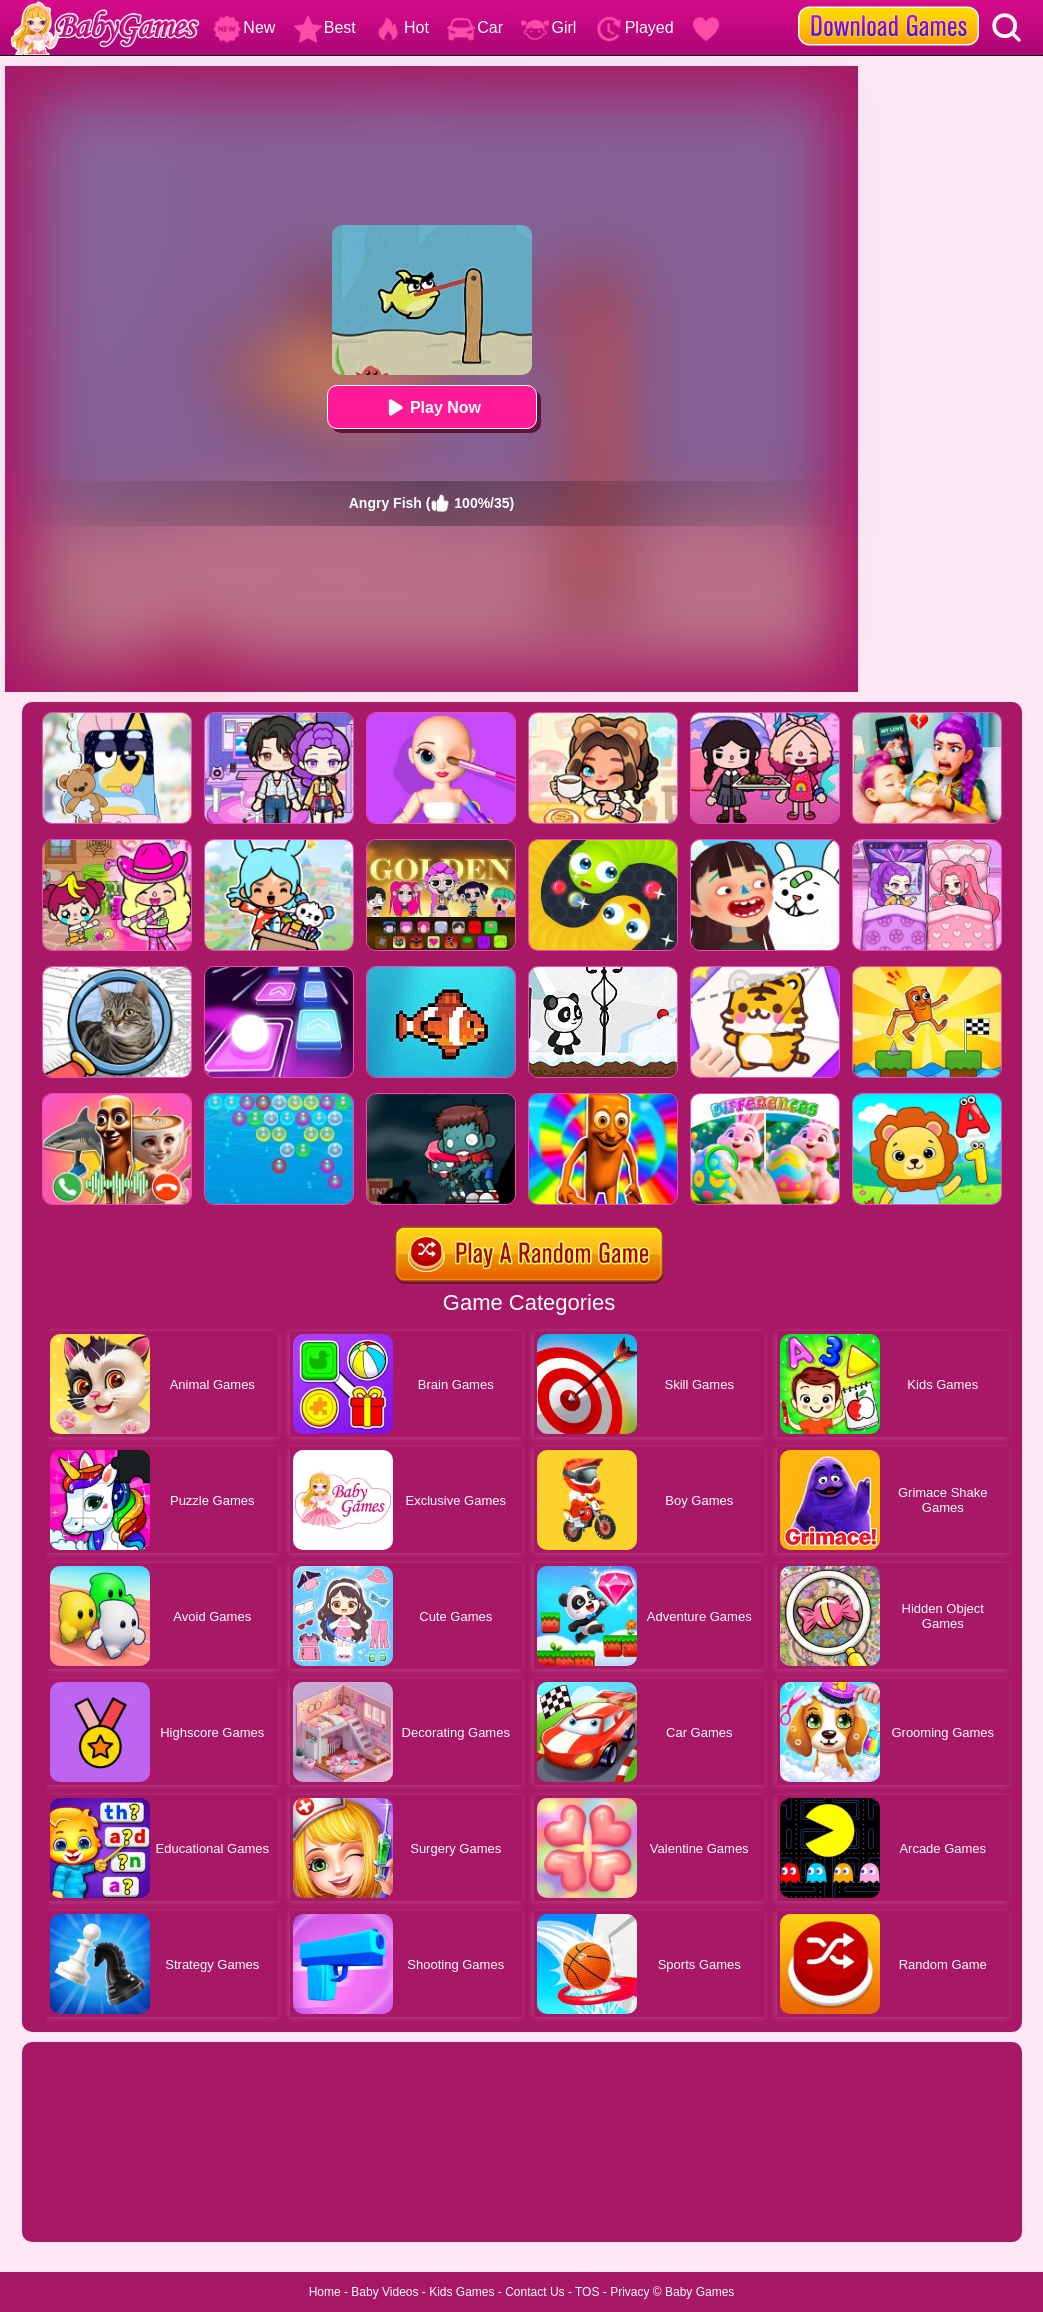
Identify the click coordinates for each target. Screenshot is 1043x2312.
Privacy (629, 2292)
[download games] (888, 7)
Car (475, 27)
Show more (89, 2204)
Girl (548, 27)
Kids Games (461, 2292)
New (244, 27)
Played (634, 27)
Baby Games (699, 2292)
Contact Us (534, 2292)
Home (325, 2292)
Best (325, 27)
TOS (587, 2292)
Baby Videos (384, 2292)
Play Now (431, 407)
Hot (401, 27)
